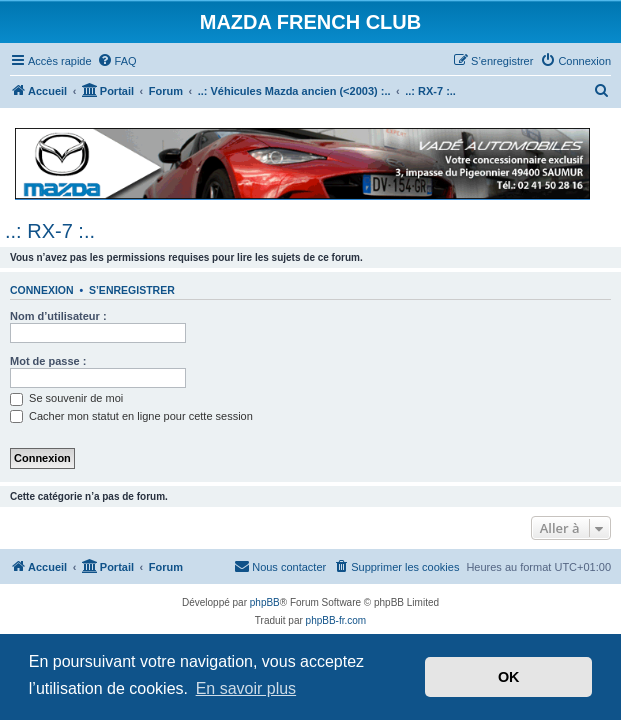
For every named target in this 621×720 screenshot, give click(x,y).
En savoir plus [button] (246, 688)
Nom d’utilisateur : (58, 316)
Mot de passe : (48, 361)
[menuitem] (117, 61)
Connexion (42, 290)
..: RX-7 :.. (50, 231)
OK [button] (509, 677)
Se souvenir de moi (66, 398)
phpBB (265, 602)
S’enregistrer (132, 290)
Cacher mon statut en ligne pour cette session (131, 416)
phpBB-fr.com (336, 620)
